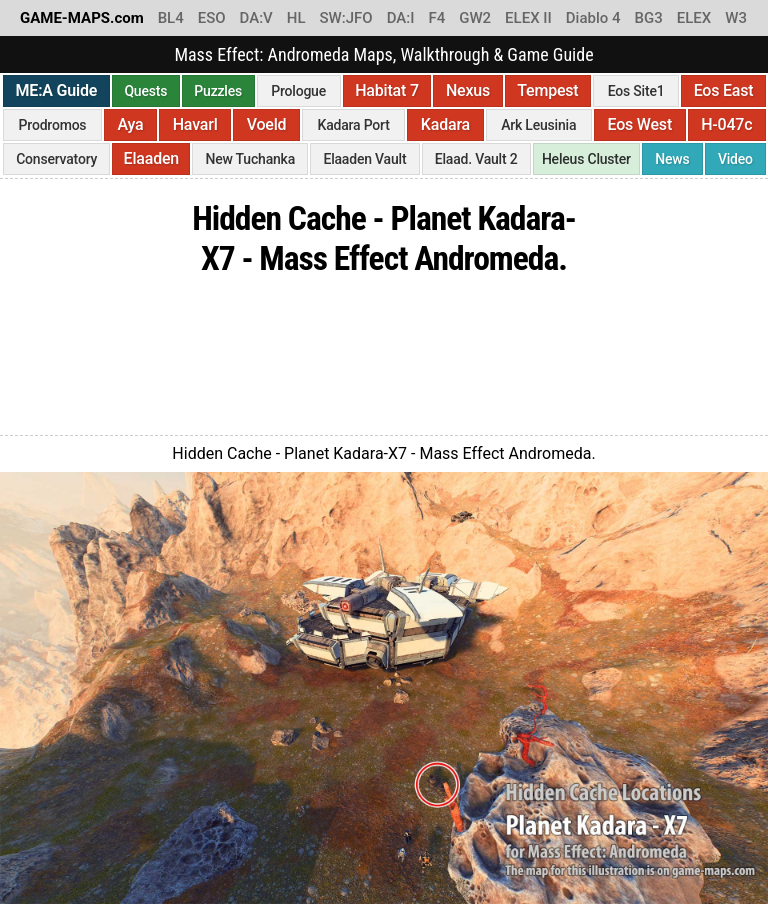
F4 (436, 18)
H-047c (726, 124)
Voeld (267, 124)
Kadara (445, 124)
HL (296, 18)
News (672, 159)
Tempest (547, 90)
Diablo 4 (593, 18)
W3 (736, 18)
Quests (145, 91)
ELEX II (528, 18)
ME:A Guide (57, 90)
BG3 (649, 18)
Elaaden (151, 158)
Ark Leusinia (538, 125)
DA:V (256, 18)
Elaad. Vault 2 (476, 159)
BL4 (171, 18)
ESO (212, 18)
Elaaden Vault (364, 159)
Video (735, 159)
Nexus (468, 90)
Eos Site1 (636, 91)
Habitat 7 (387, 90)
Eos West (639, 124)
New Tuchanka (250, 159)
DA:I (401, 18)
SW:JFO (345, 18)
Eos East (724, 90)
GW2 (475, 18)
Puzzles (218, 91)
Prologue (298, 91)
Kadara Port (354, 125)
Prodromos (53, 125)
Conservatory (56, 159)
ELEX (694, 18)
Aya (131, 124)
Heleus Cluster (586, 159)
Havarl (195, 124)
